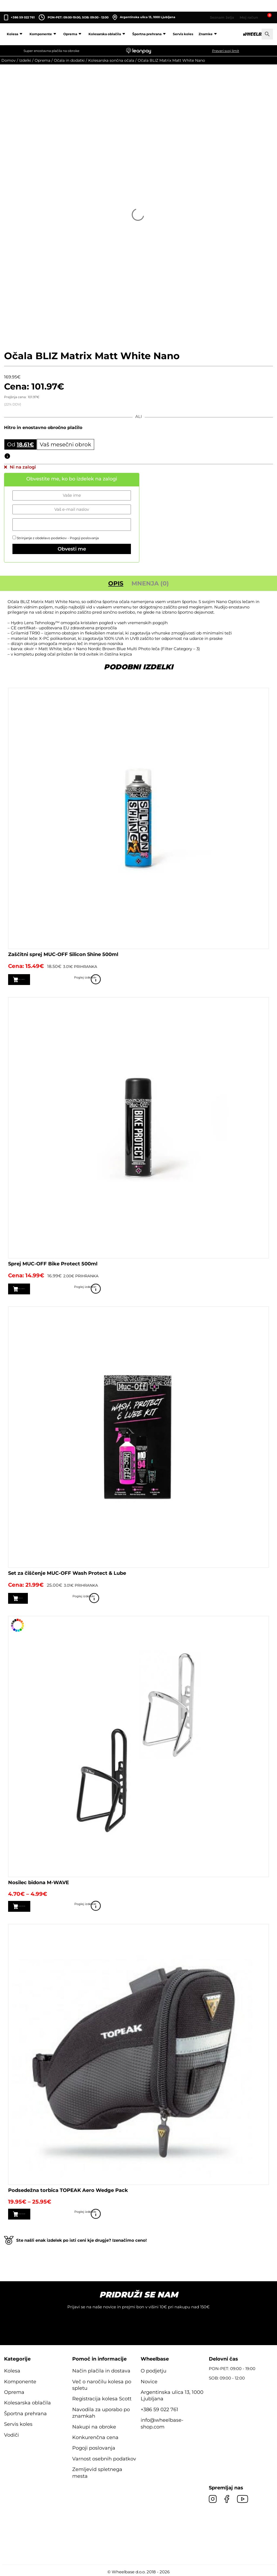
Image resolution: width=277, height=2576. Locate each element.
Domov (8, 60)
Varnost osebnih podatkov (104, 2457)
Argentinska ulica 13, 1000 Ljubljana (144, 17)
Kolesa (15, 34)
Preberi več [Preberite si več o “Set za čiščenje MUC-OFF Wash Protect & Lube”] (32, 1597)
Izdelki (25, 60)
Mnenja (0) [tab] (150, 583)
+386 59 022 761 (23, 17)
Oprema (73, 34)
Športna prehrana (149, 34)
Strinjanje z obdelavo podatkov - (55, 538)
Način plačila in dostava (101, 2369)
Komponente (43, 34)
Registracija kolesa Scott (101, 2397)
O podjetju (153, 2369)
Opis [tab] (115, 583)
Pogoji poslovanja (84, 538)
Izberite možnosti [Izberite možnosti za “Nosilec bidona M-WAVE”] (39, 1905)
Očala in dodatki (69, 60)
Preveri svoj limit (225, 51)
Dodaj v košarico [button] (38, 979)
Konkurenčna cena (95, 2436)
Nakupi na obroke (94, 2425)
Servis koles (183, 34)
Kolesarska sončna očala (111, 60)
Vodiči (11, 2433)
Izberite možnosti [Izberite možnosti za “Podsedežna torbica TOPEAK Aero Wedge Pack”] (39, 2212)
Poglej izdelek (261, 979)
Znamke (209, 34)
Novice (149, 2380)
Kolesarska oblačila (107, 34)
